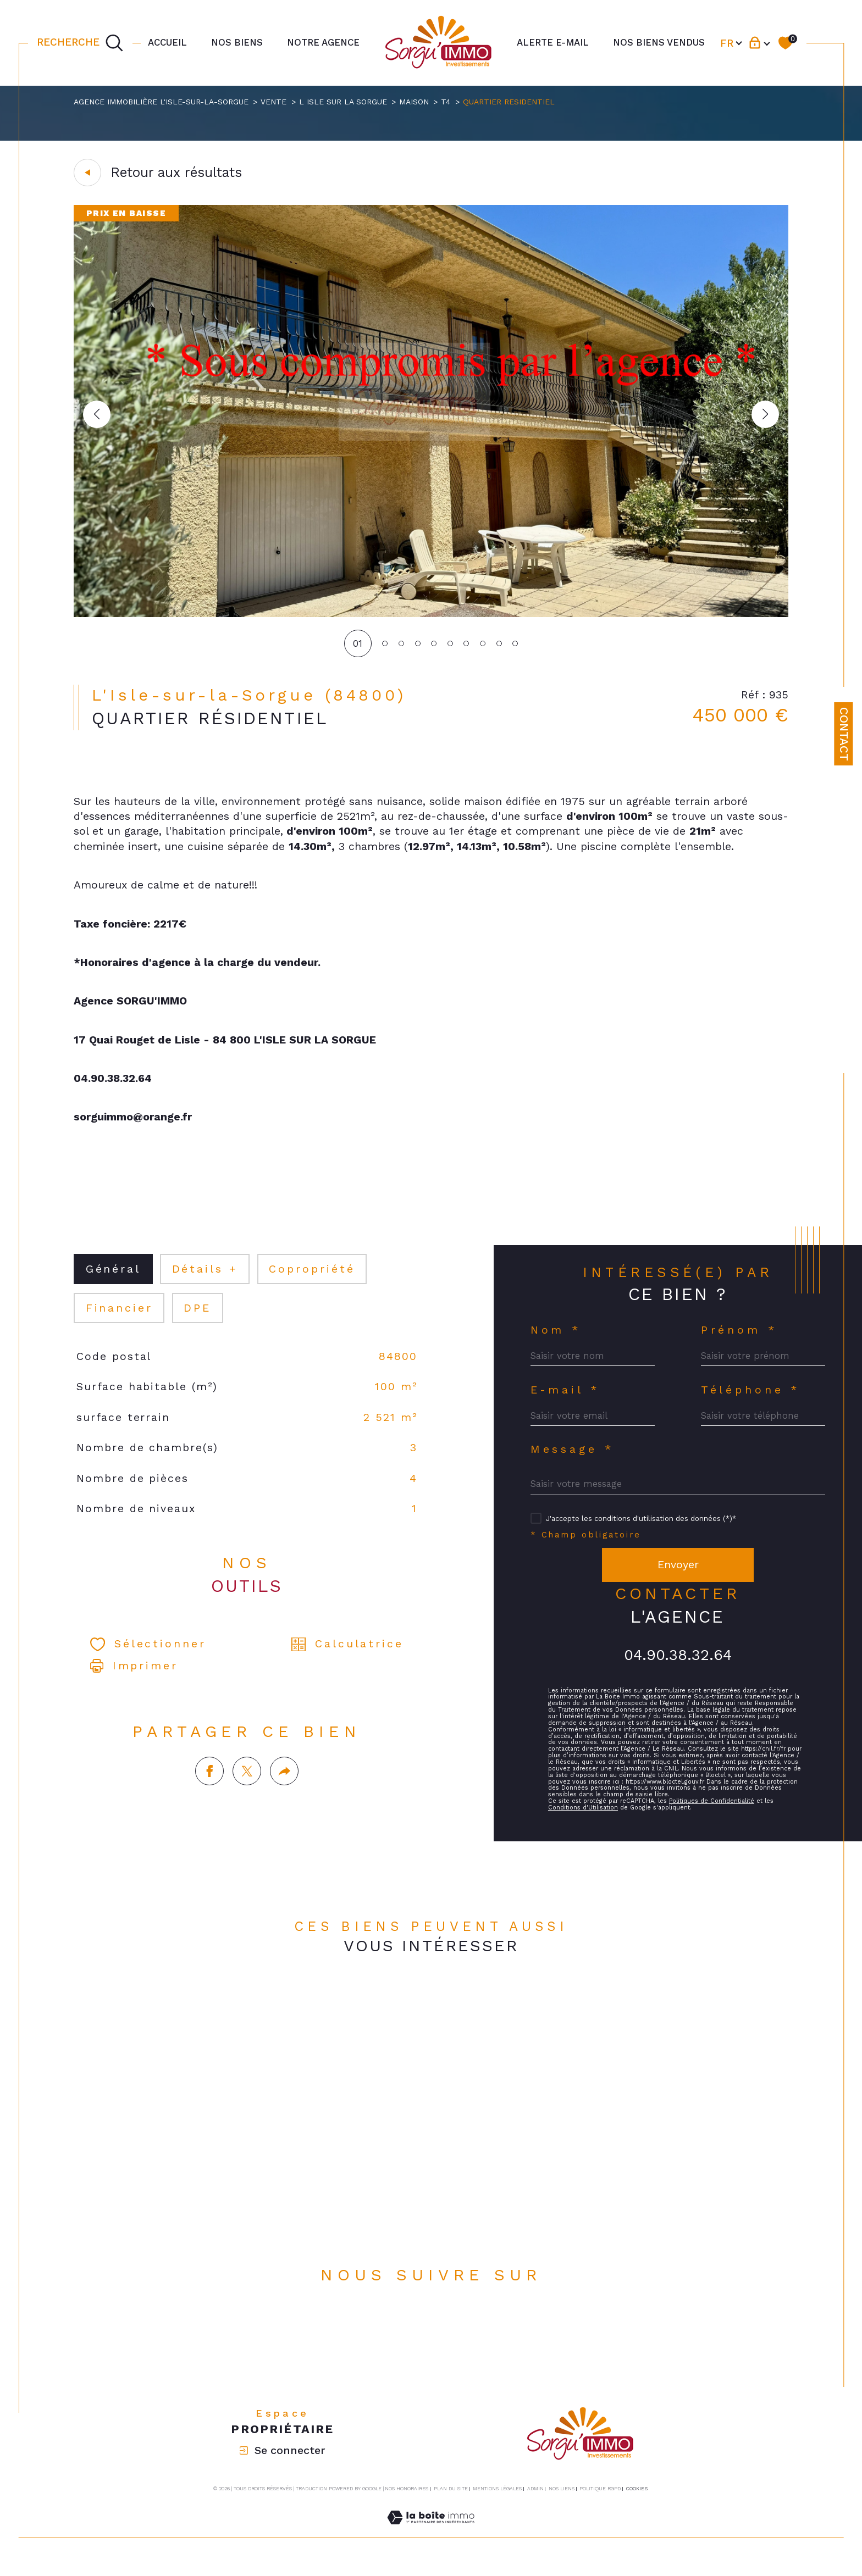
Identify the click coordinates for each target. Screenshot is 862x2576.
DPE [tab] (198, 1315)
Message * (573, 1458)
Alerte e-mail (553, 42)
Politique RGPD (600, 2499)
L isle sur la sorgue (345, 101)
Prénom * (739, 1338)
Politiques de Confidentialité (715, 1819)
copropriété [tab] (313, 1276)
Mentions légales (497, 2499)
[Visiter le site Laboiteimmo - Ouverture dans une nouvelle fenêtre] (430, 2541)
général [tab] (113, 1276)
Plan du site (451, 2499)
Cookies (637, 2499)
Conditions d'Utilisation (584, 1826)
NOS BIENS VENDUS (659, 42)
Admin (535, 2499)
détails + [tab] (206, 1276)
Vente (275, 101)
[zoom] (431, 613)
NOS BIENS (237, 42)
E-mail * (566, 1398)
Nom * (557, 1338)
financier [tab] (119, 1315)
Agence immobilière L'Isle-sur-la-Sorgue (161, 101)
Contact (843, 734)
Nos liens (561, 2499)
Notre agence (323, 42)
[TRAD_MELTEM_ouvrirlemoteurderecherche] (80, 43)
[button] (765, 415)
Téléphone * (751, 1398)
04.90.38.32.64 (677, 1665)
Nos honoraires (406, 2499)
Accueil (167, 42)
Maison (416, 101)
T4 (449, 101)
